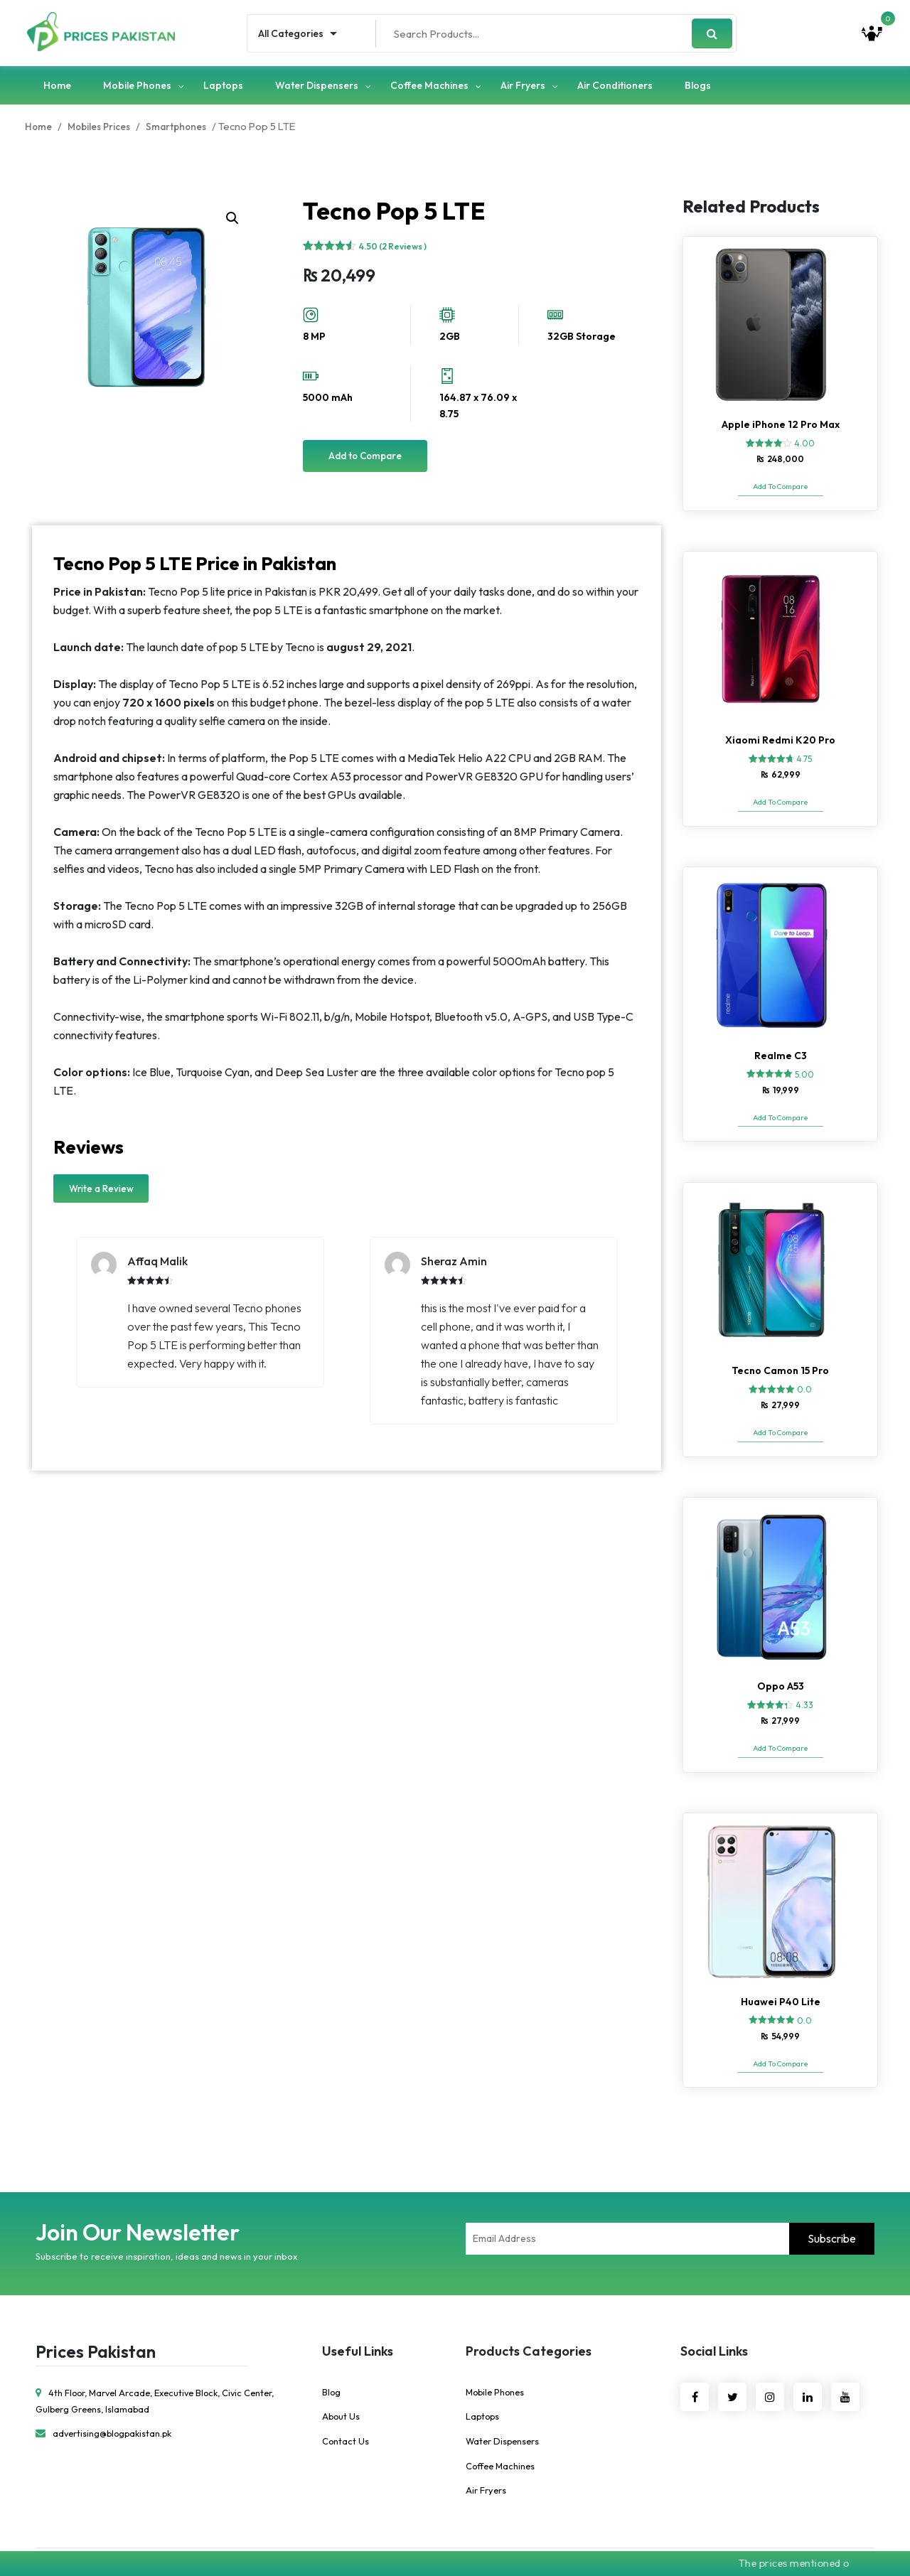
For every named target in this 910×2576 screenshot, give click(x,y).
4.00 (804, 446)
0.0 (804, 1375)
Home (57, 87)
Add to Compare (365, 459)
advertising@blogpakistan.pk (106, 2401)
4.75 (804, 756)
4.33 (804, 1685)
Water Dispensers (316, 87)
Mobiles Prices (101, 129)
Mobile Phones (137, 87)
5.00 (804, 1066)
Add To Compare (780, 490)
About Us (341, 2384)
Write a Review (101, 1192)
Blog (331, 2360)
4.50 (393, 249)
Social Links (714, 2319)
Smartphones (182, 129)
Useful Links (357, 2319)
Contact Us (346, 2409)
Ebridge (556, 2536)
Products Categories (529, 2319)
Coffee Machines (429, 87)
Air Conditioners (615, 87)
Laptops (223, 87)
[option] (200, 1315)
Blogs (698, 87)
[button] (232, 221)
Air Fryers (522, 87)
